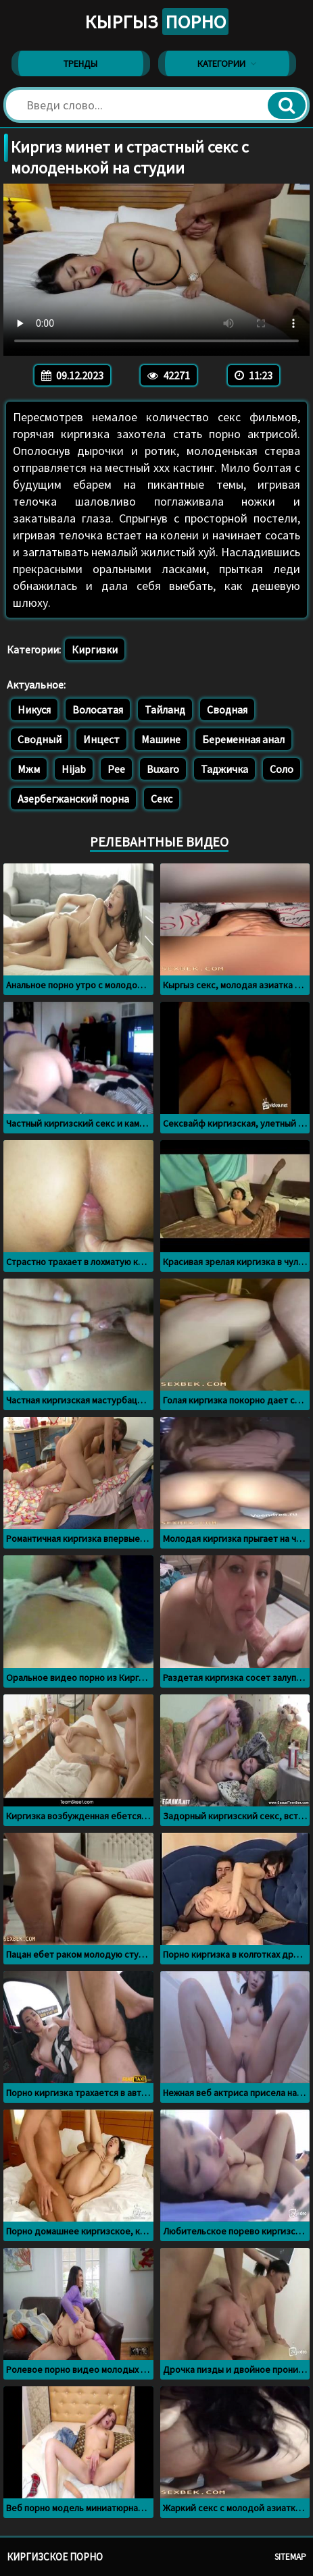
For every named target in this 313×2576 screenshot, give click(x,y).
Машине (160, 739)
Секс (161, 798)
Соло (281, 769)
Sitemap (290, 2556)
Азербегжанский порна (73, 798)
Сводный (40, 739)
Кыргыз (156, 21)
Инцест (101, 739)
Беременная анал (243, 739)
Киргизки (95, 649)
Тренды (80, 63)
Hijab (74, 769)
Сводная (227, 709)
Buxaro (163, 769)
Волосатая (97, 709)
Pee (116, 769)
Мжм (29, 769)
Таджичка (224, 769)
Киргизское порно (55, 2556)
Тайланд (165, 709)
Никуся (34, 709)
